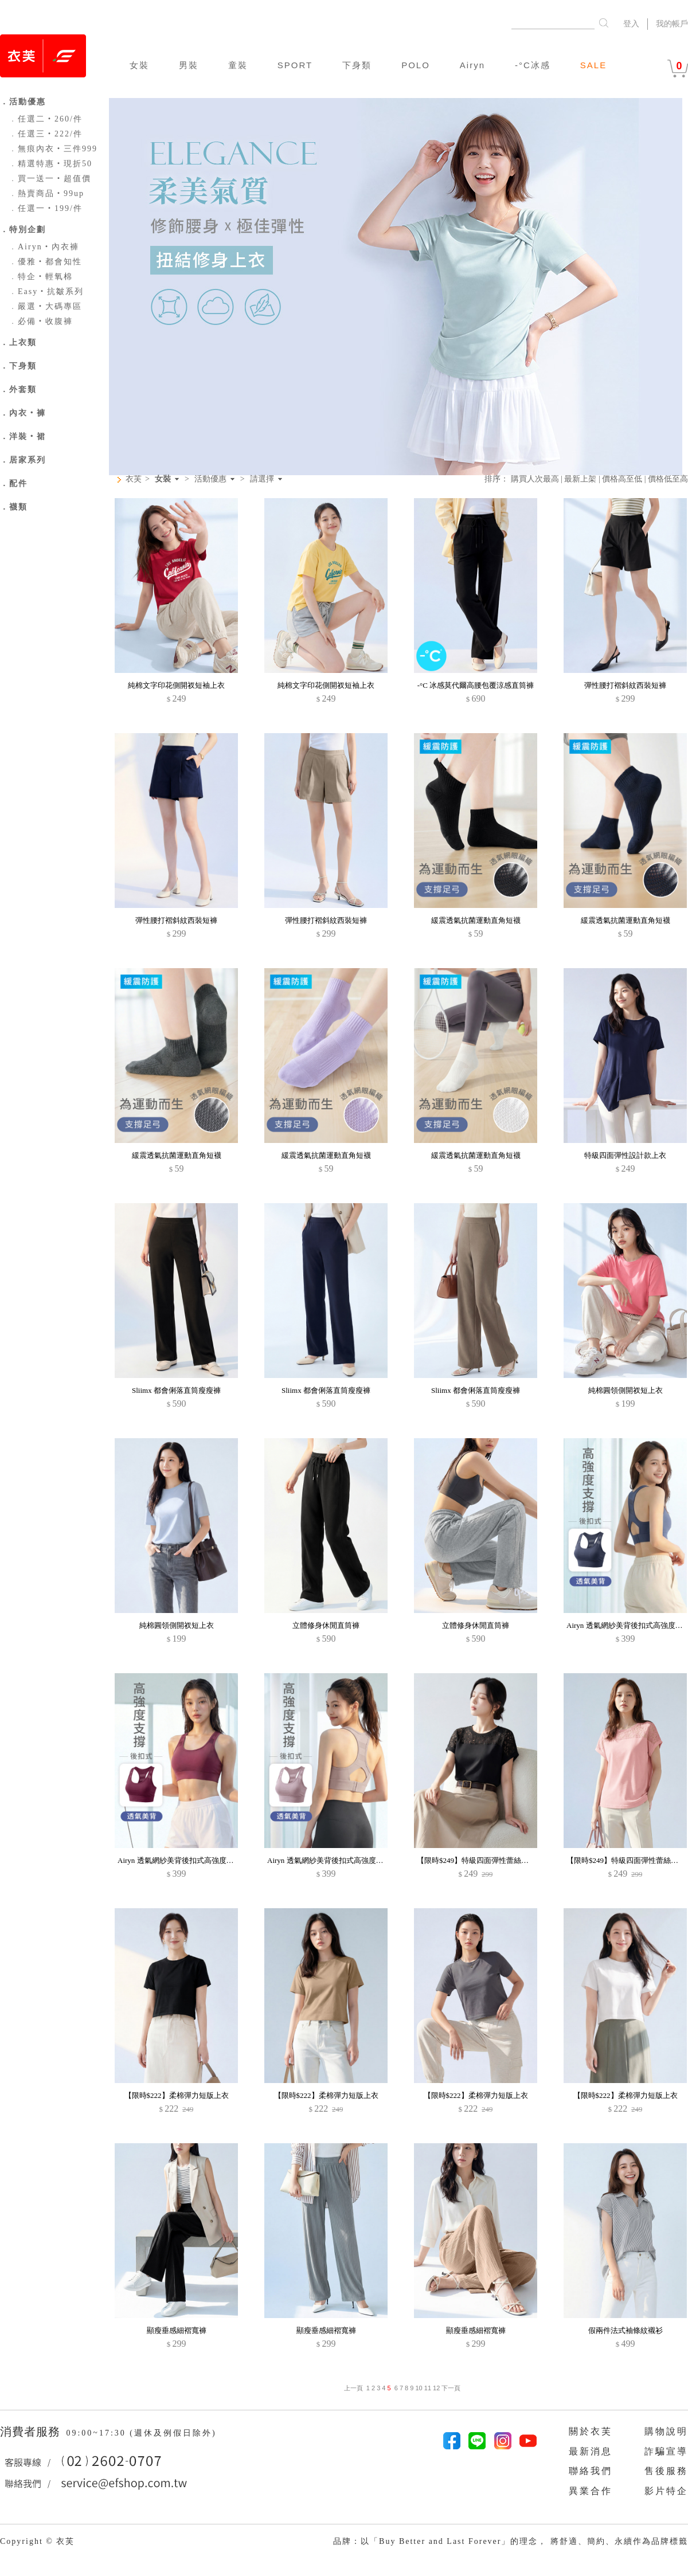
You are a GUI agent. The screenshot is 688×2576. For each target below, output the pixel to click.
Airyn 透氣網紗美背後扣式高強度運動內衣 (187, 1860)
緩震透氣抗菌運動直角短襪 (476, 920)
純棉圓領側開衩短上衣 (625, 1390)
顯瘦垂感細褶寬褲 (176, 2330)
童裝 (238, 65)
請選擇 (262, 479)
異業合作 (590, 2491)
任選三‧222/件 (46, 134)
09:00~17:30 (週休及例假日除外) (141, 2433)
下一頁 (450, 2388)
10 (418, 2388)
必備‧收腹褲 (41, 321)
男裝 (188, 65)
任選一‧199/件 (46, 208)
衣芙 (134, 479)
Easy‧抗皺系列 (46, 291)
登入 (631, 23)
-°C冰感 (532, 65)
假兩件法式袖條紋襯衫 (625, 2330)
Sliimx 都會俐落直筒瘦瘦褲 (176, 1390)
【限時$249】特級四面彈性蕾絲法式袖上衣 (487, 1860)
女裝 (139, 65)
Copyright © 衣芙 (37, 2541)
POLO (415, 65)
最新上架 (580, 479)
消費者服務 (32, 2431)
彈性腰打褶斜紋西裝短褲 (625, 685)
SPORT (294, 65)
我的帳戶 (672, 23)
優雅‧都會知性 (45, 261)
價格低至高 (668, 479)
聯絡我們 (590, 2471)
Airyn (472, 65)
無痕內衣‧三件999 (53, 148)
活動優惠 (210, 479)
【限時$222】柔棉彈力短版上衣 (176, 2095)
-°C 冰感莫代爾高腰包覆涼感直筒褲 (475, 685)
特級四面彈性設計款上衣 (625, 1155)
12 (436, 2388)
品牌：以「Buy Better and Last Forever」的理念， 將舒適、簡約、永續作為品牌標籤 (510, 2541)
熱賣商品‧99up (46, 193)
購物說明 (666, 2431)
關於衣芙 (590, 2431)
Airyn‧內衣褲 (44, 246)
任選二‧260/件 (46, 119)
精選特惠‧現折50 (50, 163)
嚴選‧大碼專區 (45, 306)
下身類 (357, 65)
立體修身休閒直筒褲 (325, 1625)
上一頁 (353, 2388)
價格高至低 (622, 479)
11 (427, 2388)
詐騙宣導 (666, 2451)
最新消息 (590, 2451)
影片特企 (666, 2491)
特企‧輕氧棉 (41, 276)
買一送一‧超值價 (50, 178)
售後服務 (666, 2471)
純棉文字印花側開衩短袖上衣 (176, 685)
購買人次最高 (535, 479)
